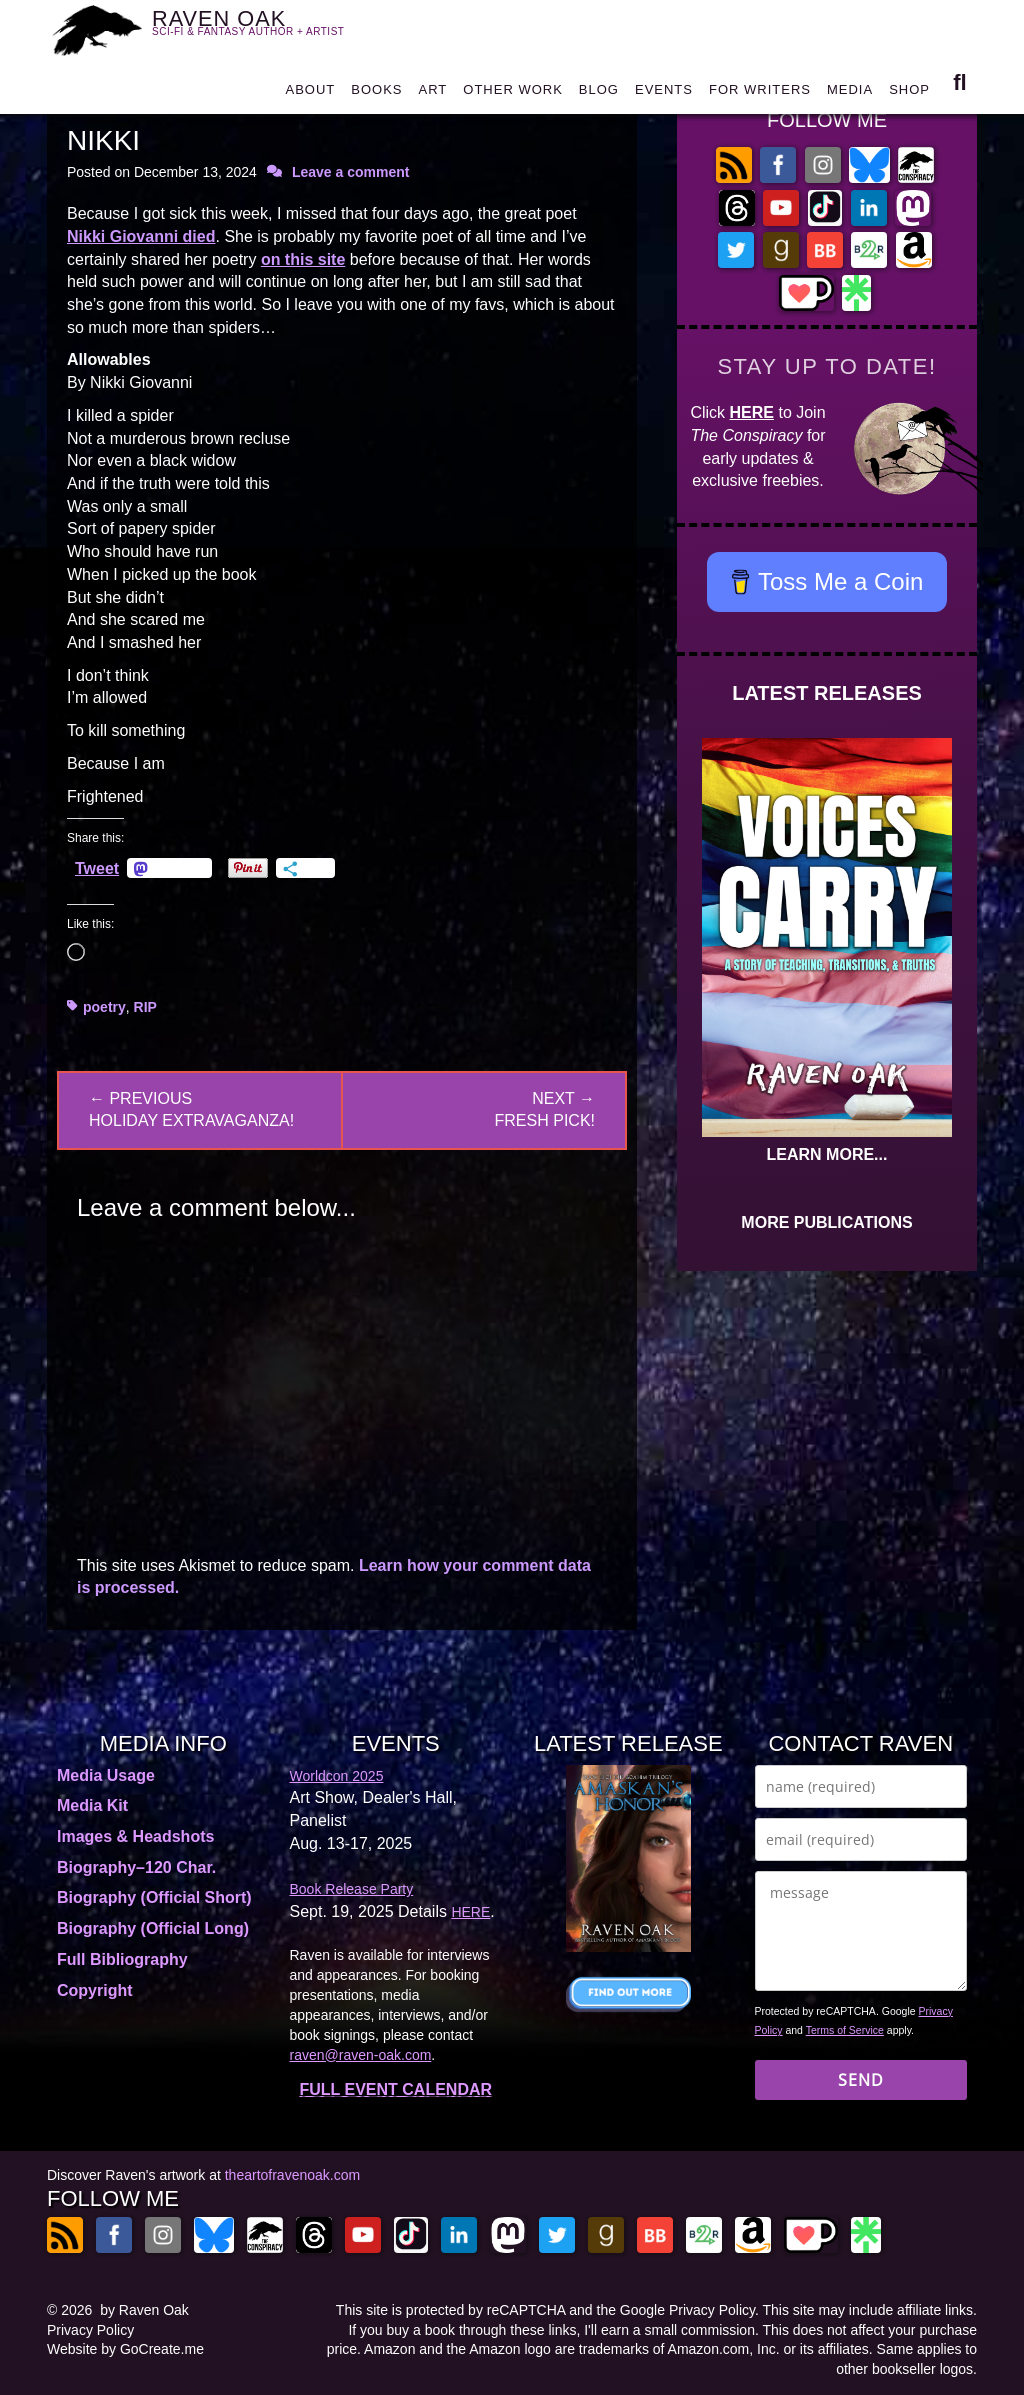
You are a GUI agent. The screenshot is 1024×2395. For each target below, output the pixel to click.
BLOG (599, 94)
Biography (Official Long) (153, 1928)
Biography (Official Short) (154, 1897)
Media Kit (92, 1805)
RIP (145, 1007)
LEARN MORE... (827, 1154)
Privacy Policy (90, 2330)
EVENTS (664, 94)
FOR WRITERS (760, 94)
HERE (752, 412)
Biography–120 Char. (136, 1867)
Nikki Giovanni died (141, 236)
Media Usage (106, 1775)
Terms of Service (845, 2030)
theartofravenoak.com (292, 2175)
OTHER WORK (513, 94)
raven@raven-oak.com (361, 2055)
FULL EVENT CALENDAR (395, 2089)
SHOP (909, 94)
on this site (303, 259)
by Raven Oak (144, 2310)
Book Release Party (352, 1889)
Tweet (97, 868)
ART (433, 94)
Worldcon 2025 (337, 1776)
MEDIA (850, 94)
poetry (104, 1007)
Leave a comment (351, 172)
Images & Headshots (135, 1836)
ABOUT (310, 94)
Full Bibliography (122, 1959)
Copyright (95, 1990)
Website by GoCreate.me (125, 2349)
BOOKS (376, 94)
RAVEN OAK (260, 30)
